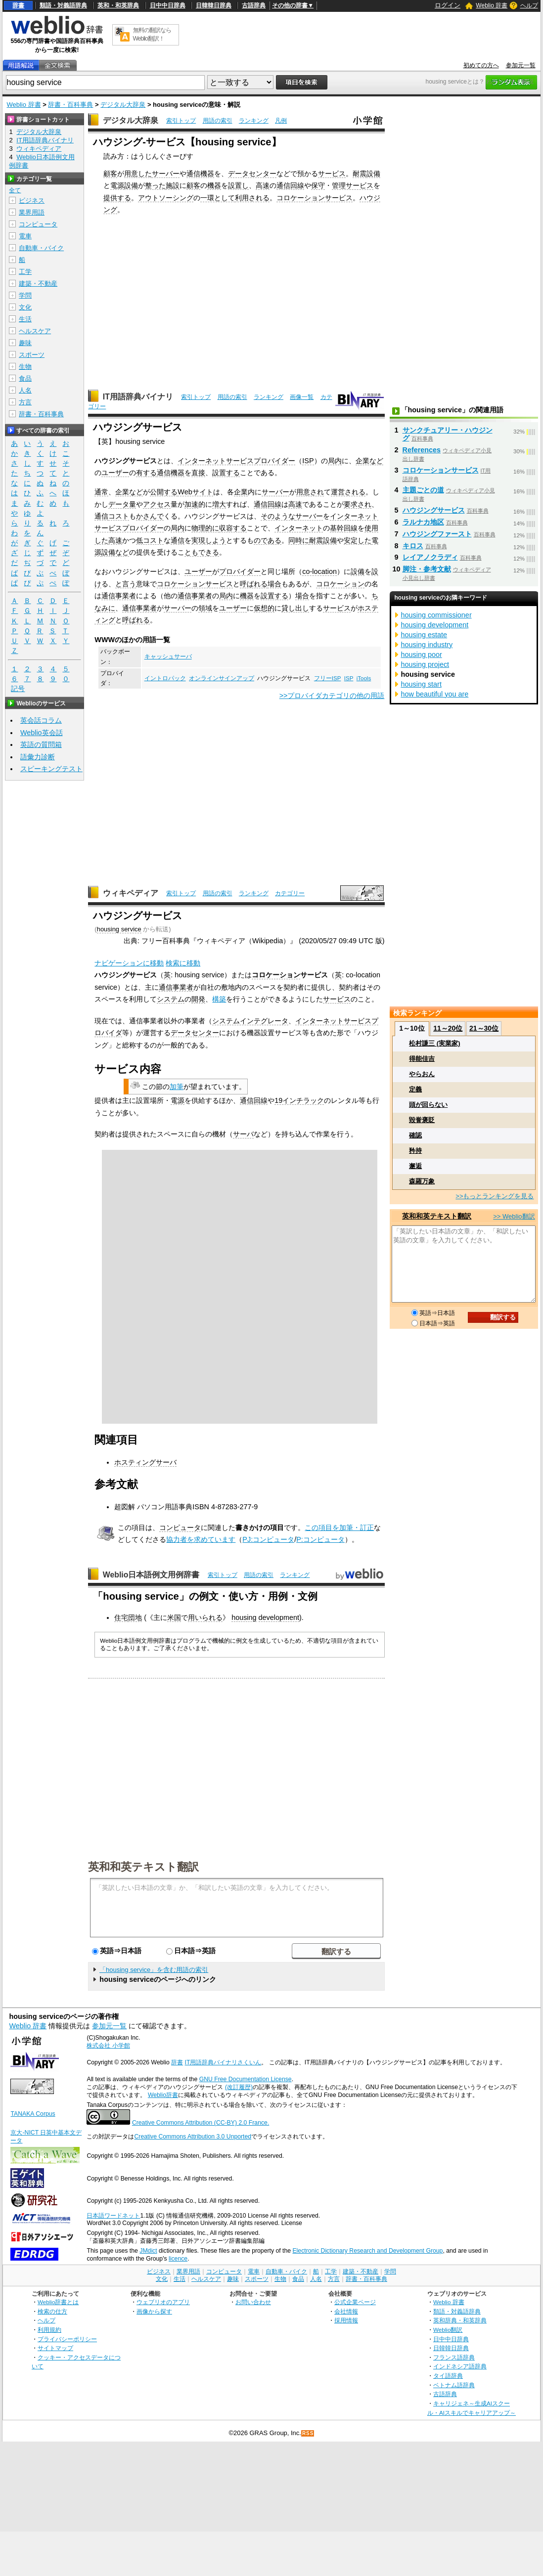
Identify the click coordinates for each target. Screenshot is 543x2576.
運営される (348, 492)
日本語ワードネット (113, 2215)
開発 (198, 999)
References (422, 450)
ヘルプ (529, 5)
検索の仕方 (52, 2311)
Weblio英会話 (41, 733)
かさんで (150, 516)
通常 (101, 492)
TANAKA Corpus (32, 2113)
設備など (115, 552)
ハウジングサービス (434, 510)
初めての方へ (481, 65)
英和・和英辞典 (118, 5)
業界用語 (32, 212)
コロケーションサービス (314, 198)
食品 (25, 378)
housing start (421, 684)
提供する (117, 198)
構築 (219, 999)
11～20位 (447, 1028)
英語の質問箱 (41, 744)
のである (267, 540)
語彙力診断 (37, 757)
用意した (138, 173)
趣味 (25, 343)
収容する (233, 528)
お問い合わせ (253, 2302)
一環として (217, 198)
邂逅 (415, 1166)
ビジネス (32, 200)
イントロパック (165, 678)
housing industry (427, 645)
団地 (135, 1617)
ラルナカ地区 (423, 522)
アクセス (157, 504)
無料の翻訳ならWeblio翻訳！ (152, 34)
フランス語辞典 (454, 2357)
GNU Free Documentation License (245, 2079)
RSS (308, 2433)
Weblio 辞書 (491, 5)
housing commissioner (436, 615)
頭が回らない (428, 1104)
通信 (101, 516)
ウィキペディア (130, 893)
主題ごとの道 (423, 490)
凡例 (281, 120)
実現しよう (208, 540)
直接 (198, 473)
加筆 (176, 1087)
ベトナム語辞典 (454, 2385)
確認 (415, 1135)
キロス (413, 546)
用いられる (205, 1617)
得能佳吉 (422, 1058)
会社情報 (346, 2311)
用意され (310, 492)
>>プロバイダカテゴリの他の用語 (332, 695)
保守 (318, 185)
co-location (319, 571)
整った (155, 185)
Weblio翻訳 (447, 2329)
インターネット (298, 528)
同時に (298, 540)
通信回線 (290, 185)
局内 (335, 461)
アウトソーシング (165, 198)
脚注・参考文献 (427, 569)
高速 (263, 185)
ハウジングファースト (437, 534)
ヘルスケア (35, 331)
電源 (117, 185)
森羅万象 (422, 1181)
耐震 (359, 173)
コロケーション (340, 584)
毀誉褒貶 (422, 1120)
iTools (364, 678)
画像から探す (154, 2311)
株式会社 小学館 (108, 2045)
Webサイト (195, 492)
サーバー (166, 173)
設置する (226, 473)
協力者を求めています (200, 1539)
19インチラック (299, 1100)
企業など (369, 461)
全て (15, 190)
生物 (25, 366)
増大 (219, 504)
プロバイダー (240, 571)
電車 (25, 236)
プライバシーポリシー (67, 2339)
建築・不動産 (38, 283)
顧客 (110, 173)
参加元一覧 (521, 65)
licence (178, 2258)
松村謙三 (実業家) (434, 1043)
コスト (118, 516)
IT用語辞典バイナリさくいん (223, 2062)
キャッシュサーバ (168, 656)
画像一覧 (302, 396)
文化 (25, 307)
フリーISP (327, 678)
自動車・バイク (41, 248)
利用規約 (49, 2329)
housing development (435, 625)
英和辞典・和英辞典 (460, 2320)
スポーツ (32, 354)
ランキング (254, 120)
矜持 (415, 1150)
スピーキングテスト (51, 769)
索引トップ (181, 120)
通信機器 (200, 173)
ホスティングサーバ (145, 1462)
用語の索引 (217, 120)
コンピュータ (180, 1527)
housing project (425, 664)
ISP (308, 461)
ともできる (201, 552)
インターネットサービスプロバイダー (236, 461)
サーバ (243, 1134)
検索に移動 (183, 963)
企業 (241, 492)
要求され (357, 504)
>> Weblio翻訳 (514, 1216)
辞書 (18, 5)
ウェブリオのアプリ (163, 2302)
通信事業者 (118, 596)
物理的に (205, 528)
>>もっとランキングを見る (494, 1196)
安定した (357, 540)
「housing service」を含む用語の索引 (153, 1969)
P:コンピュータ (320, 1539)
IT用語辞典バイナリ (138, 397)
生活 (25, 319)
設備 (373, 173)
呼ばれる (254, 584)
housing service (119, 929)
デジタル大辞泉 (122, 104)
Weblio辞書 (163, 2095)
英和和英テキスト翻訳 (143, 1866)
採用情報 (346, 2320)
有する (146, 473)
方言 (25, 402)
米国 (174, 1617)
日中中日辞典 (167, 5)
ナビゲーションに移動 (129, 963)
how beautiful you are (435, 694)
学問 (25, 295)
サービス (332, 173)
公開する (164, 492)
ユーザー (115, 473)
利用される (252, 198)
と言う (125, 584)
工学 (25, 271)
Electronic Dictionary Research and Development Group (367, 2250)
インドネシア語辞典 (460, 2366)
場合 (274, 584)
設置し (238, 185)
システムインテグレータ (250, 1021)
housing (243, 1617)
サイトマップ (55, 2348)
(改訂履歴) (239, 2087)
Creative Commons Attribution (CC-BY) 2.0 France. (200, 2122)
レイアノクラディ (430, 557)
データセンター (252, 173)
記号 (18, 689)
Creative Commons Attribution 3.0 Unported (192, 2136)
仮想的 (264, 608)
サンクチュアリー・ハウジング (448, 434)
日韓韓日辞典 (213, 5)
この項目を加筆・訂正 (339, 1527)
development (279, 1617)
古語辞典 (254, 5)
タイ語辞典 (448, 2375)
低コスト (150, 540)
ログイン (447, 5)
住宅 (121, 1617)
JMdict (148, 2250)
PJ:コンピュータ (268, 1539)
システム (170, 999)
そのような (278, 516)
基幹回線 (344, 528)
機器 (214, 185)
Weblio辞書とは (58, 2302)
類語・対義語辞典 (63, 5)
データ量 (122, 504)
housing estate (424, 635)
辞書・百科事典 (70, 104)
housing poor (421, 654)
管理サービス (352, 185)
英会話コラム (41, 720)
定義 (415, 1089)
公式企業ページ (355, 2302)
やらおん (422, 1074)
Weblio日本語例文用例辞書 (151, 1575)
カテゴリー (290, 893)
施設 (173, 185)
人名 (25, 390)
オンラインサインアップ (221, 678)
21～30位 (483, 1028)
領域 (205, 608)
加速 (191, 504)
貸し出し (295, 608)
